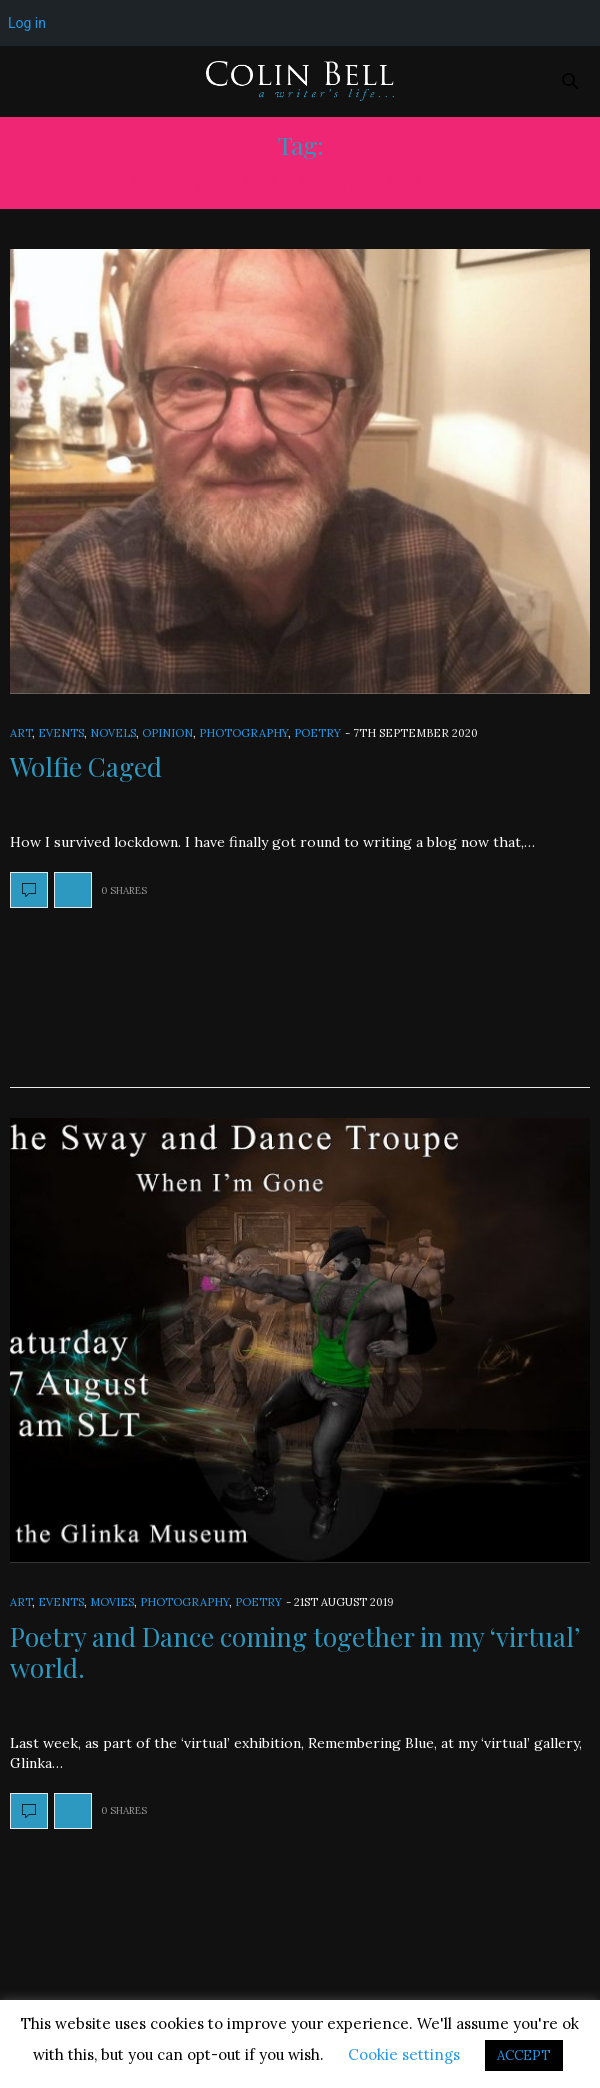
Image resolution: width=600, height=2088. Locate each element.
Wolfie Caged (86, 766)
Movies (112, 1602)
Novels (113, 733)
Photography (243, 733)
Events (61, 733)
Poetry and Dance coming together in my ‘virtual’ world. (294, 1652)
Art (21, 733)
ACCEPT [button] (524, 2055)
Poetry (317, 733)
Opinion (167, 733)
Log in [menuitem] (27, 23)
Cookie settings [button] (404, 2054)
